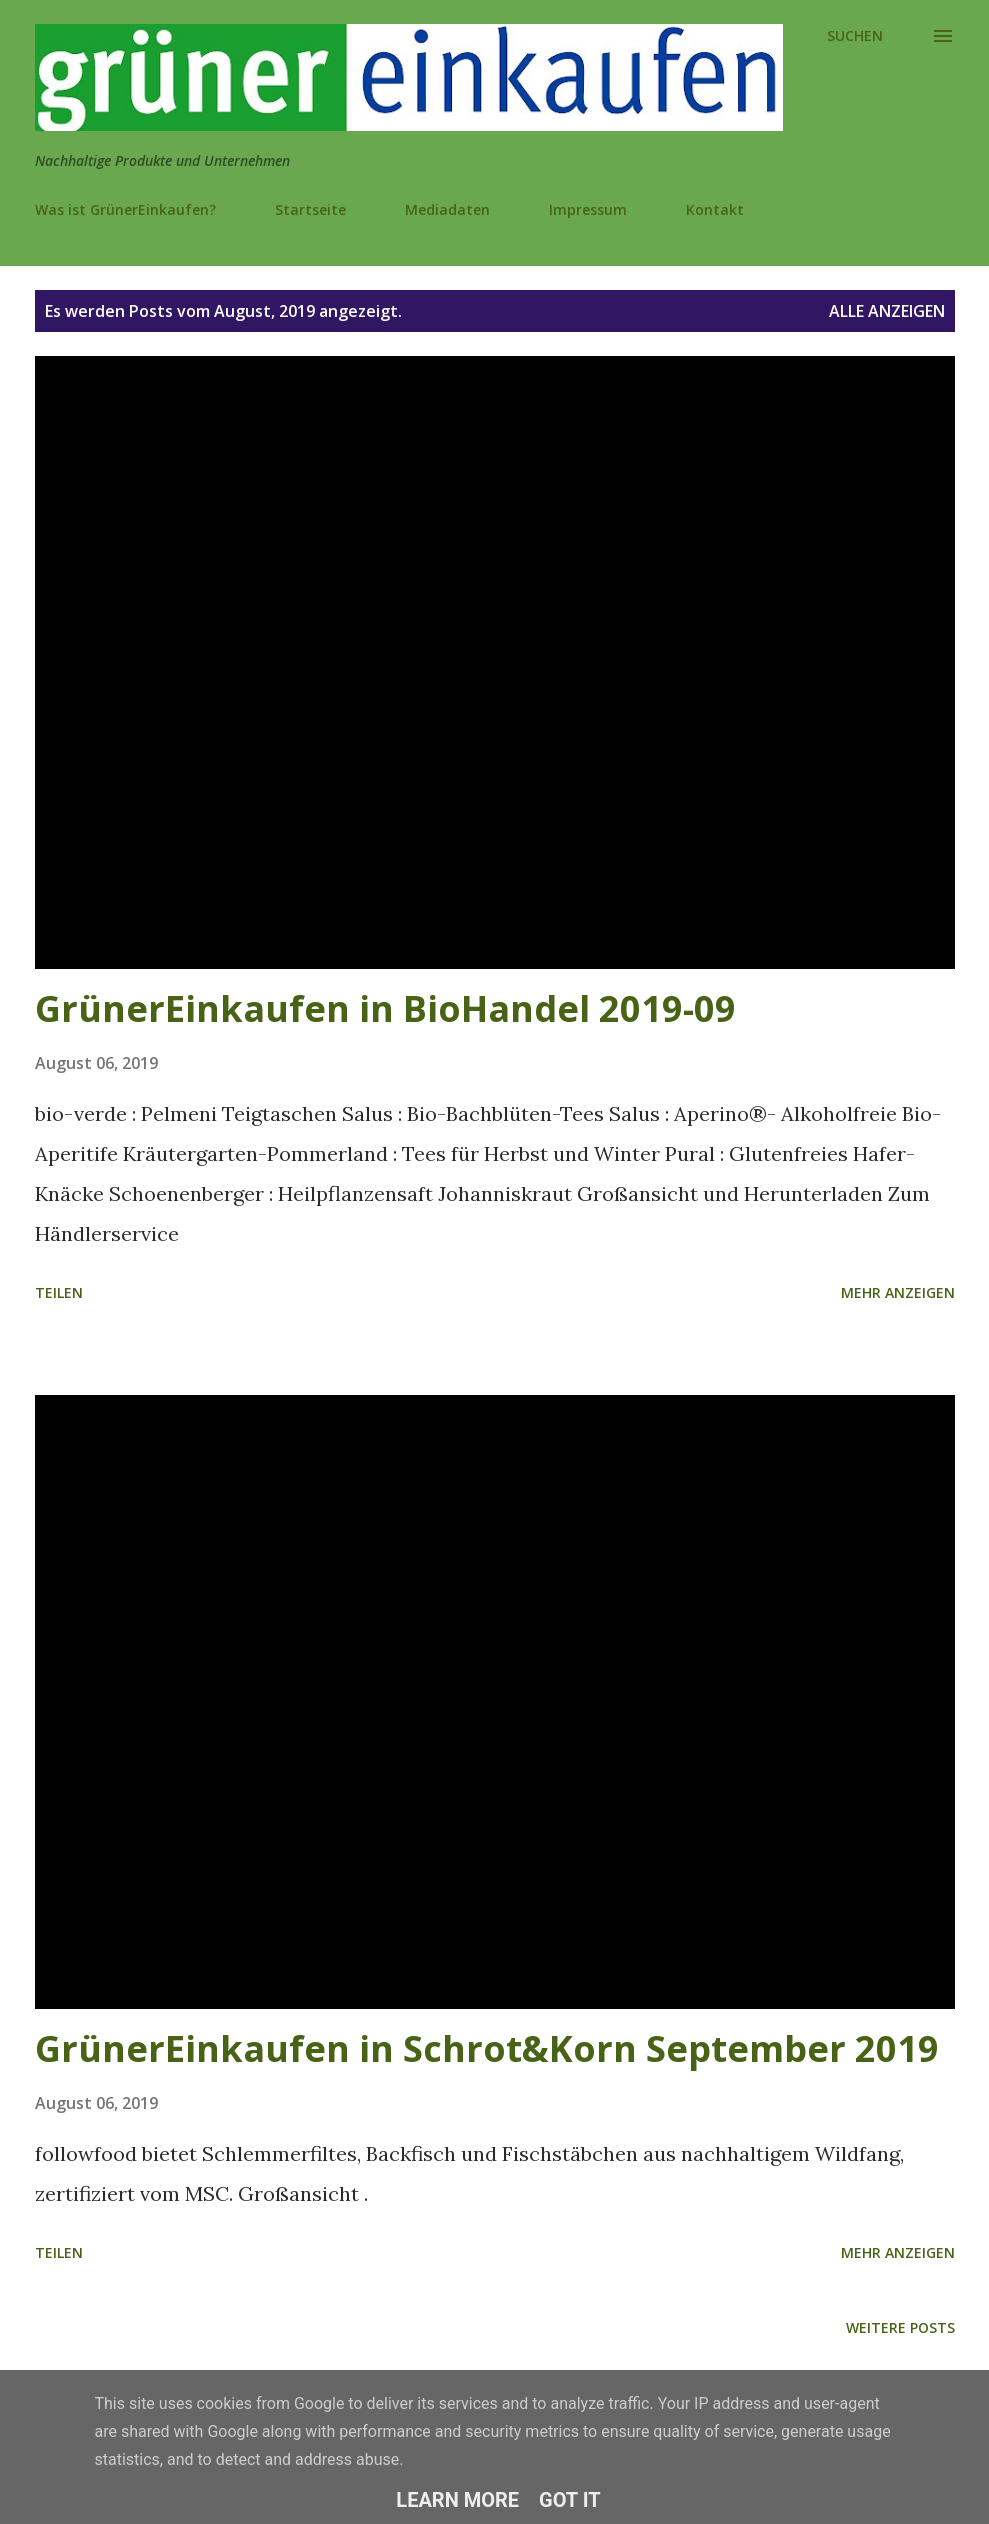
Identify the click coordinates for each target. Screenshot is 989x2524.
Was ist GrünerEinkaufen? (125, 209)
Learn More (457, 2500)
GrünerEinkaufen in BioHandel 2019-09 (385, 1008)
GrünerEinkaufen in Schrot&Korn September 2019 (487, 2048)
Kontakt (715, 209)
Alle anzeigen (887, 311)
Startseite (310, 209)
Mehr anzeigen (898, 1292)
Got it (570, 2500)
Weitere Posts (900, 2327)
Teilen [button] (59, 1292)
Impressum (588, 209)
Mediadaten (447, 209)
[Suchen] (855, 36)
